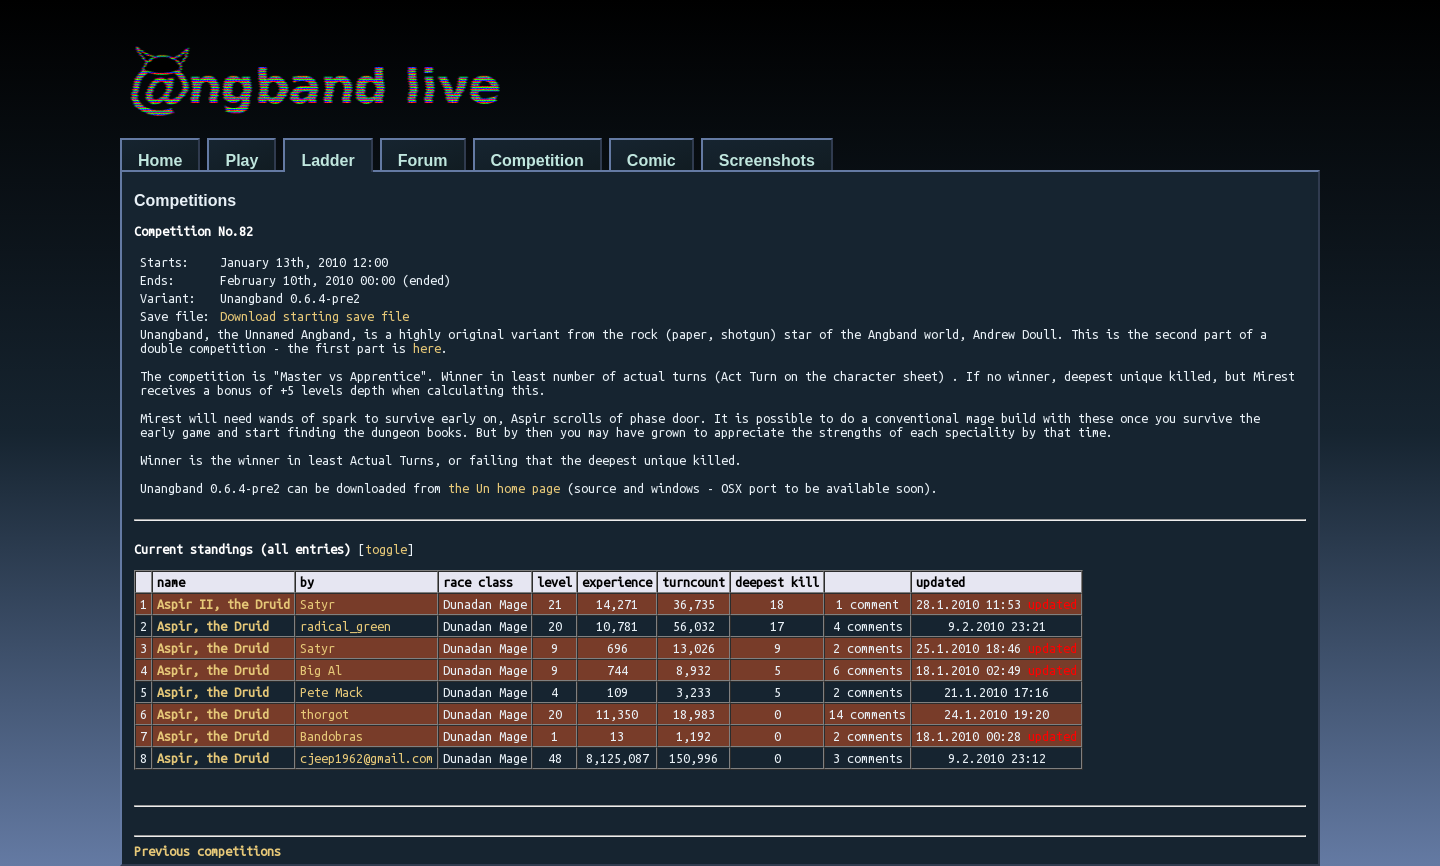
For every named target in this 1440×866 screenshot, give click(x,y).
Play (241, 160)
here (427, 348)
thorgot (324, 714)
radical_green (345, 626)
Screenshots (767, 160)
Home (160, 160)
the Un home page (504, 488)
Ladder (327, 160)
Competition (537, 160)
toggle (386, 549)
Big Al (321, 670)
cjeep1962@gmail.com (366, 758)
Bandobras (331, 736)
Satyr (317, 604)
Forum (423, 160)
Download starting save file (314, 316)
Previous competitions (207, 851)
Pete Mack (331, 692)
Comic (651, 160)
